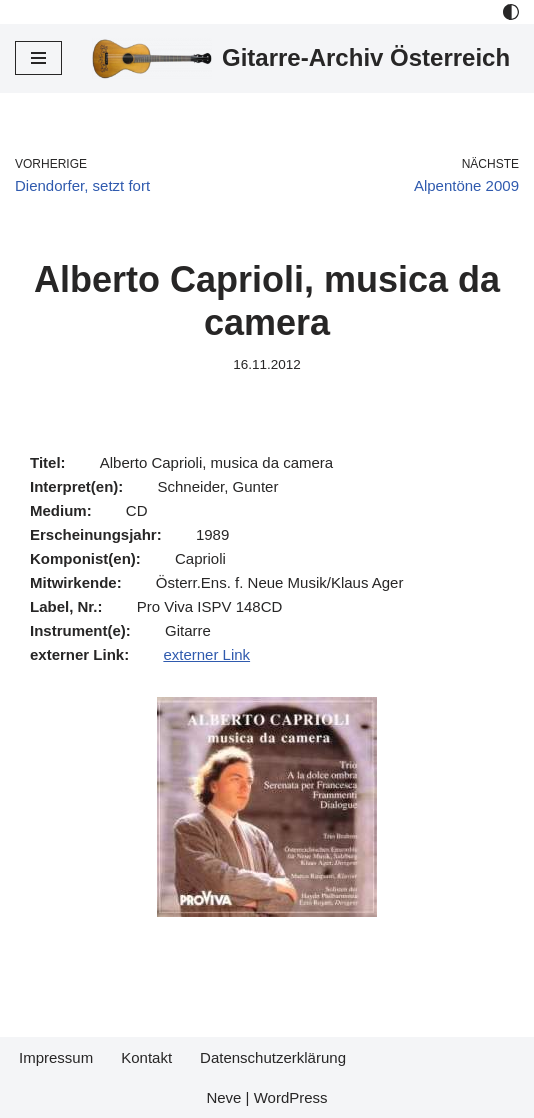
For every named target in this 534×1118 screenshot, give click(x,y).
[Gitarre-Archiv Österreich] (301, 58)
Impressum (56, 1057)
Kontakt (146, 1057)
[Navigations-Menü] (38, 58)
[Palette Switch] (511, 12)
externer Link (206, 654)
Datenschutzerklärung (273, 1057)
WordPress (291, 1097)
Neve (223, 1097)
